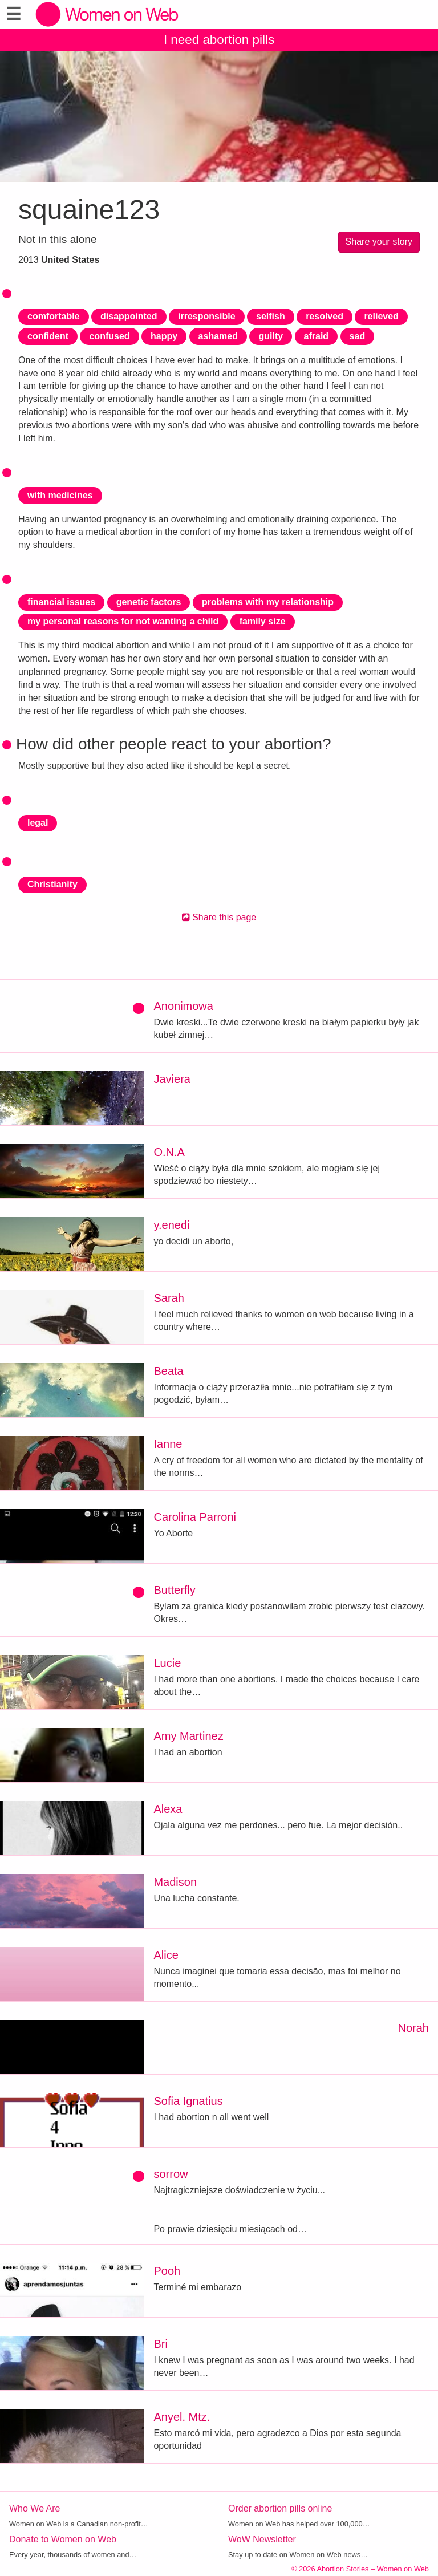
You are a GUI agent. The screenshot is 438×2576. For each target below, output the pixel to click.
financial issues (61, 602)
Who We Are (34, 2508)
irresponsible (206, 316)
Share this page (219, 917)
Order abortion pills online (280, 2508)
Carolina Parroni (194, 1517)
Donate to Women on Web (62, 2539)
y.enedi (171, 1225)
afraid (316, 336)
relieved (381, 316)
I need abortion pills (219, 40)
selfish (270, 316)
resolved (324, 316)
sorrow (170, 2174)
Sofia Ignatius (187, 2101)
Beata (168, 1371)
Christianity (52, 884)
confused (109, 336)
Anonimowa (183, 1006)
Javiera (171, 1079)
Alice (165, 1955)
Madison (175, 1882)
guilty (270, 336)
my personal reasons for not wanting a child (122, 621)
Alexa (167, 1809)
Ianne (167, 1444)
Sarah (168, 1298)
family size (263, 621)
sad (358, 336)
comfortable (53, 316)
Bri (160, 2344)
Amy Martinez (188, 1736)
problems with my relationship (268, 602)
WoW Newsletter (262, 2539)
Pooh (166, 2271)
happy (164, 336)
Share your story (379, 241)
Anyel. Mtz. (181, 2417)
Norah (413, 2028)
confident (47, 336)
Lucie (167, 1663)
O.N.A (168, 1152)
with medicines (60, 495)
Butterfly (174, 1590)
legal (37, 822)
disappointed (128, 316)
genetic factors (148, 602)
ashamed (218, 336)
